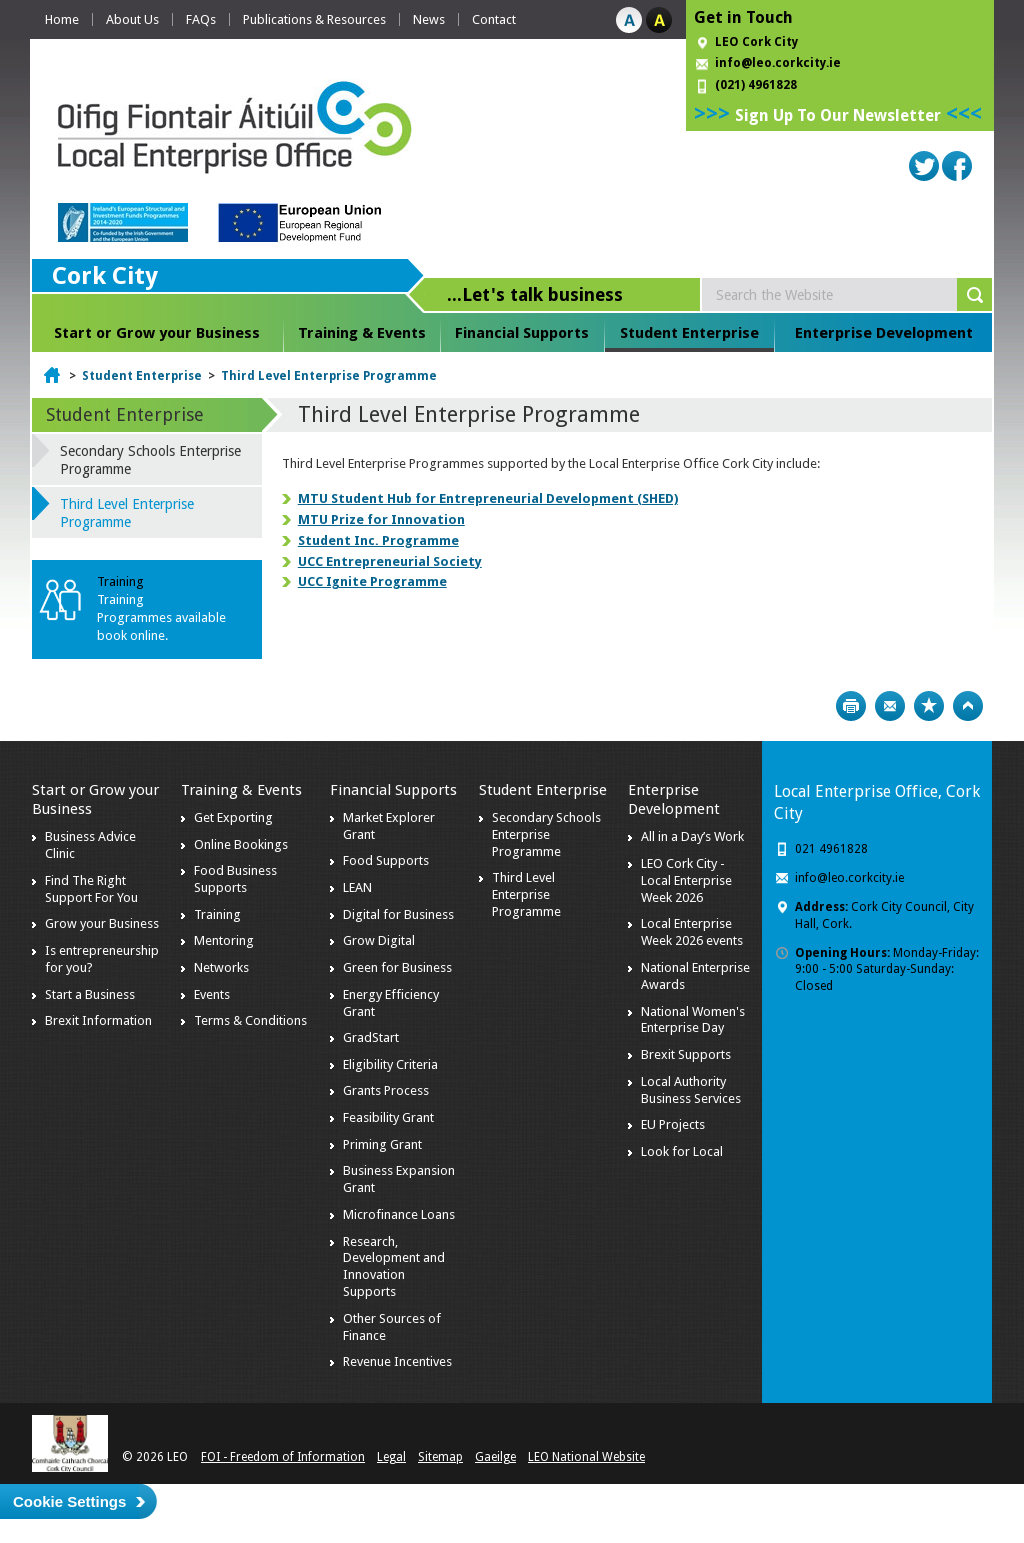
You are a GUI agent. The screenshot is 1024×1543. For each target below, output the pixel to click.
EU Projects (673, 1124)
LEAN (357, 887)
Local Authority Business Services (691, 1090)
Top (968, 706)
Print (851, 706)
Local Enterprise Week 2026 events (692, 932)
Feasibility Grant (388, 1117)
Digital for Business (398, 914)
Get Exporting (233, 817)
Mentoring (224, 940)
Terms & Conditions (250, 1020)
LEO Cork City (756, 42)
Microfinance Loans (399, 1214)
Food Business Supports (235, 879)
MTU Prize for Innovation (381, 519)
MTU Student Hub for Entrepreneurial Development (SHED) (488, 498)
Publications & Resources (314, 19)
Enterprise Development (884, 333)
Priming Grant (382, 1144)
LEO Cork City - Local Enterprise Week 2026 (686, 880)
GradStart (371, 1037)
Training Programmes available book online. (161, 617)
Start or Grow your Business (157, 333)
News (429, 19)
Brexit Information (98, 1020)
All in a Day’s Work (692, 836)
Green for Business (397, 967)
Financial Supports (522, 333)
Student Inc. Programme (378, 540)
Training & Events (362, 333)
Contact (494, 19)
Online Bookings (241, 844)
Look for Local (682, 1151)
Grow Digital (379, 940)
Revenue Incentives (397, 1361)
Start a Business (90, 994)
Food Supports (386, 860)
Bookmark (929, 706)
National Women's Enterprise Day (693, 1020)
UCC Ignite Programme (372, 581)
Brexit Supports (686, 1054)
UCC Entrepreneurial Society (390, 561)
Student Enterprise (689, 333)
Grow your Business (102, 923)
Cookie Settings (69, 1501)
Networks (221, 967)
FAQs (201, 19)
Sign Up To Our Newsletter (838, 115)
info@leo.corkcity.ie (778, 63)
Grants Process (386, 1090)
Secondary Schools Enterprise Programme (150, 460)
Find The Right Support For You (91, 889)
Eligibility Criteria (390, 1064)
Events (212, 994)
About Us (132, 19)
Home (62, 19)
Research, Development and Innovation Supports (394, 1267)
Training (217, 914)
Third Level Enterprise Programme (329, 376)
